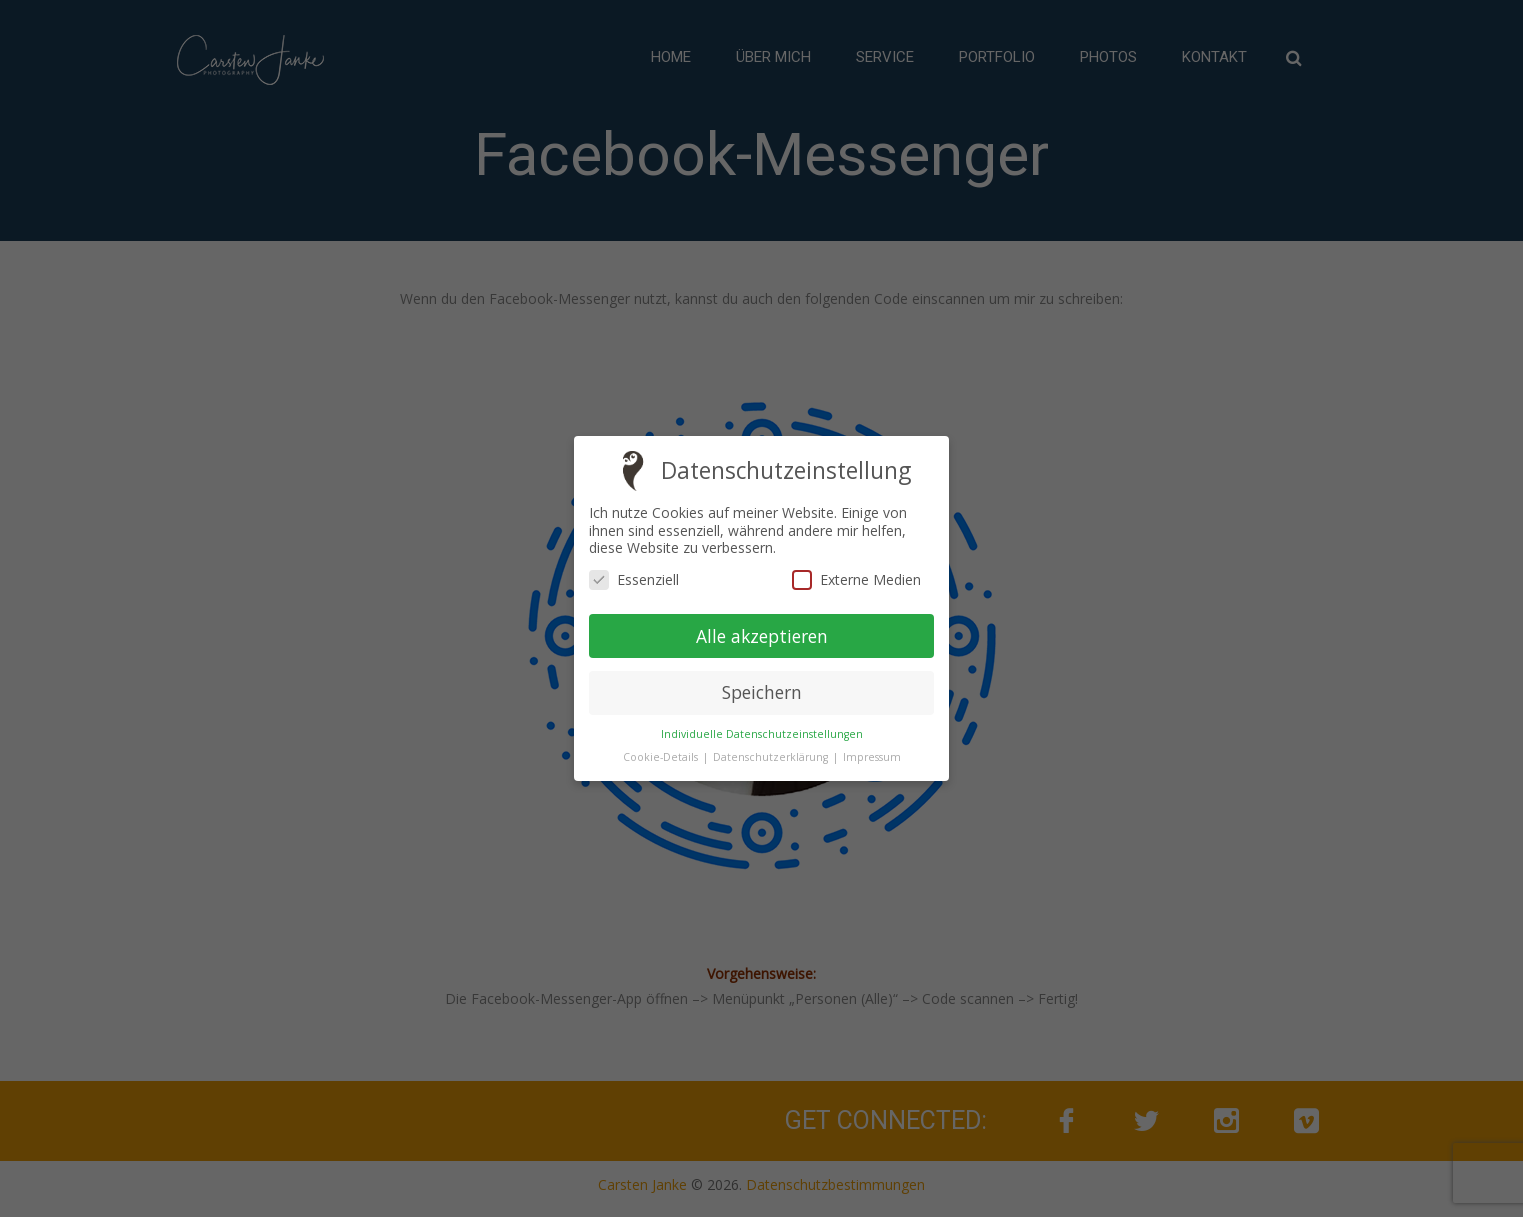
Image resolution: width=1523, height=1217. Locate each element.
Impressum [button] (872, 757)
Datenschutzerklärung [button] (772, 757)
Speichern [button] (762, 692)
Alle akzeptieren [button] (762, 635)
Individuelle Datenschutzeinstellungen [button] (762, 734)
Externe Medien (856, 579)
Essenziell (634, 579)
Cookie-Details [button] (662, 757)
